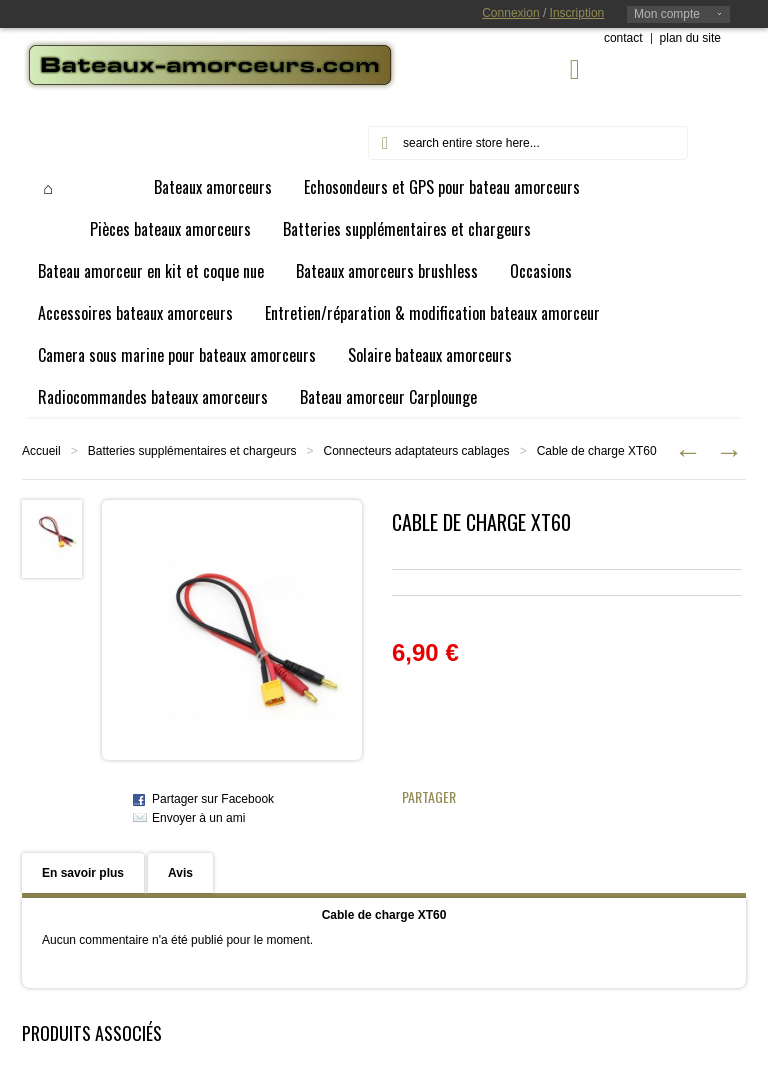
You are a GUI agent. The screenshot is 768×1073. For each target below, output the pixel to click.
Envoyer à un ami (198, 818)
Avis (180, 873)
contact (623, 38)
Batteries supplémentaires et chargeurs (192, 451)
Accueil (41, 451)
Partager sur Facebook (213, 799)
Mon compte (667, 14)
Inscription (577, 13)
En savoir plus (83, 873)
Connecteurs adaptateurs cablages (417, 451)
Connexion (510, 13)
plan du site (690, 38)
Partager (429, 796)
